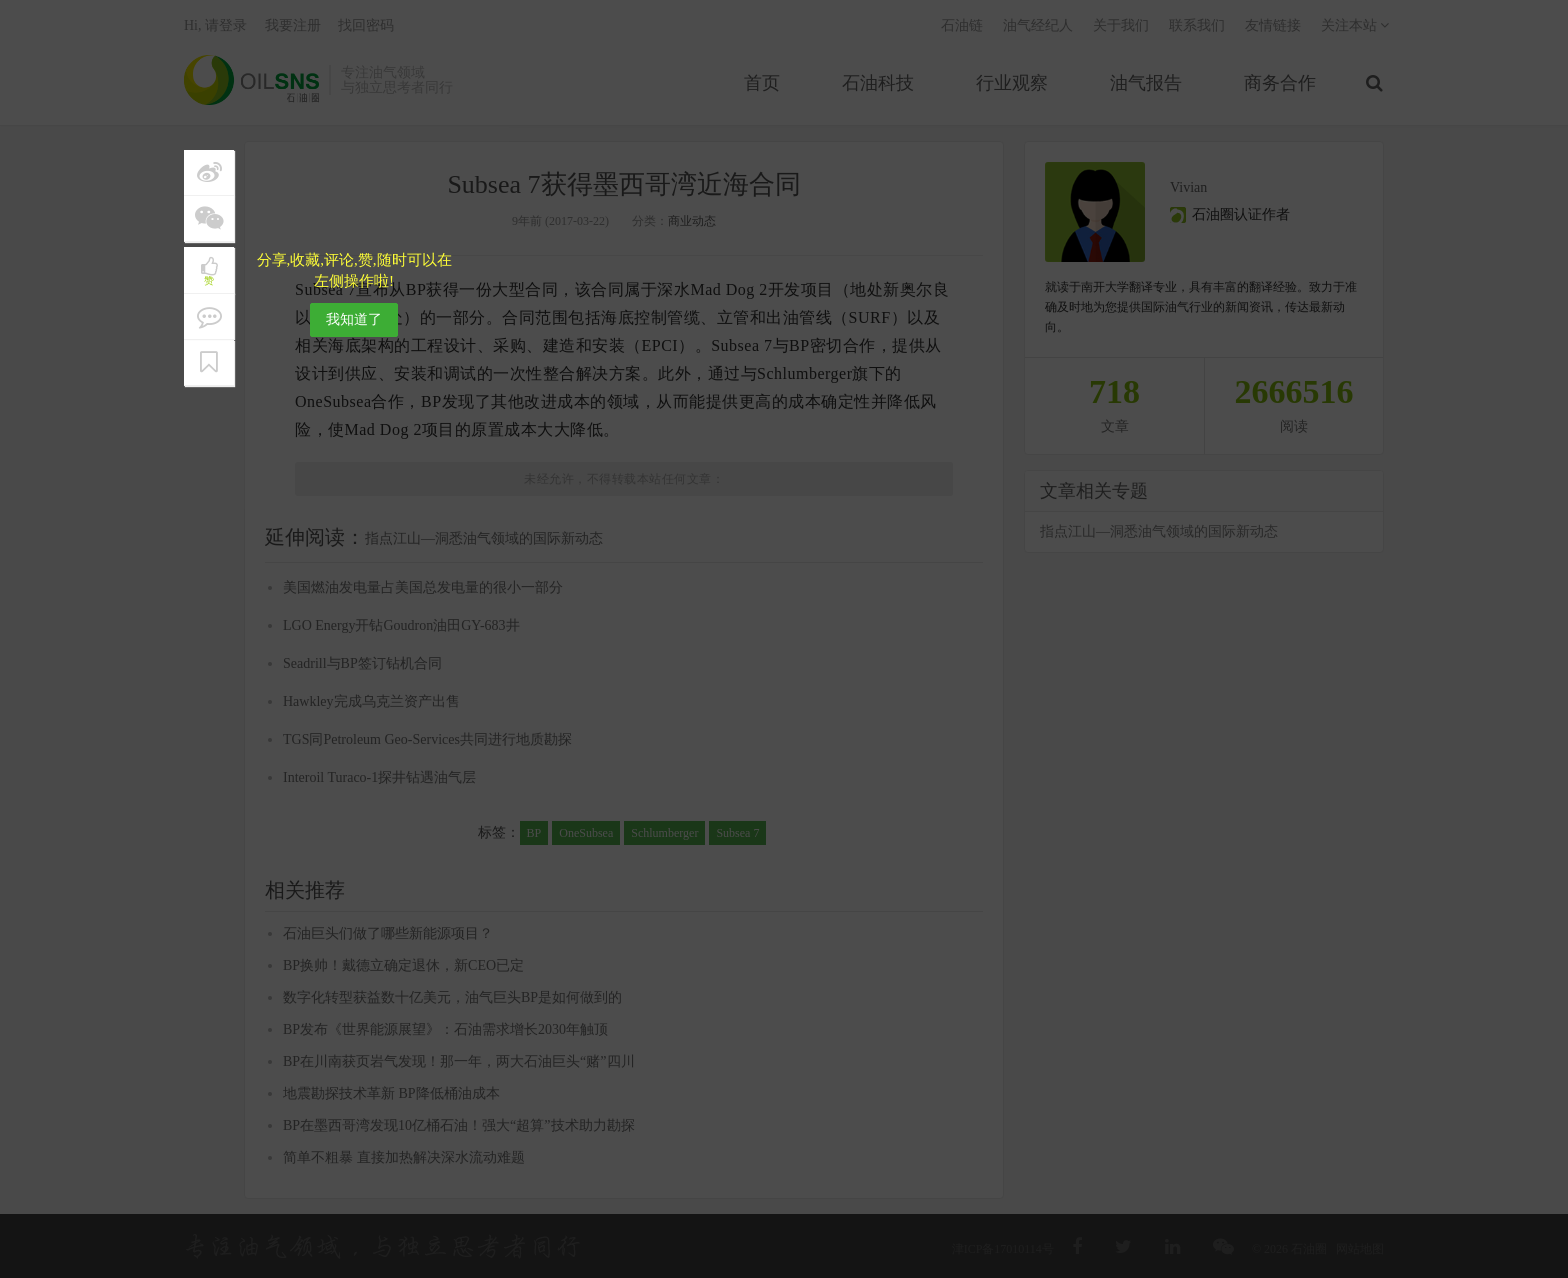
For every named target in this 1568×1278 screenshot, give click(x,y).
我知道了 (354, 319)
